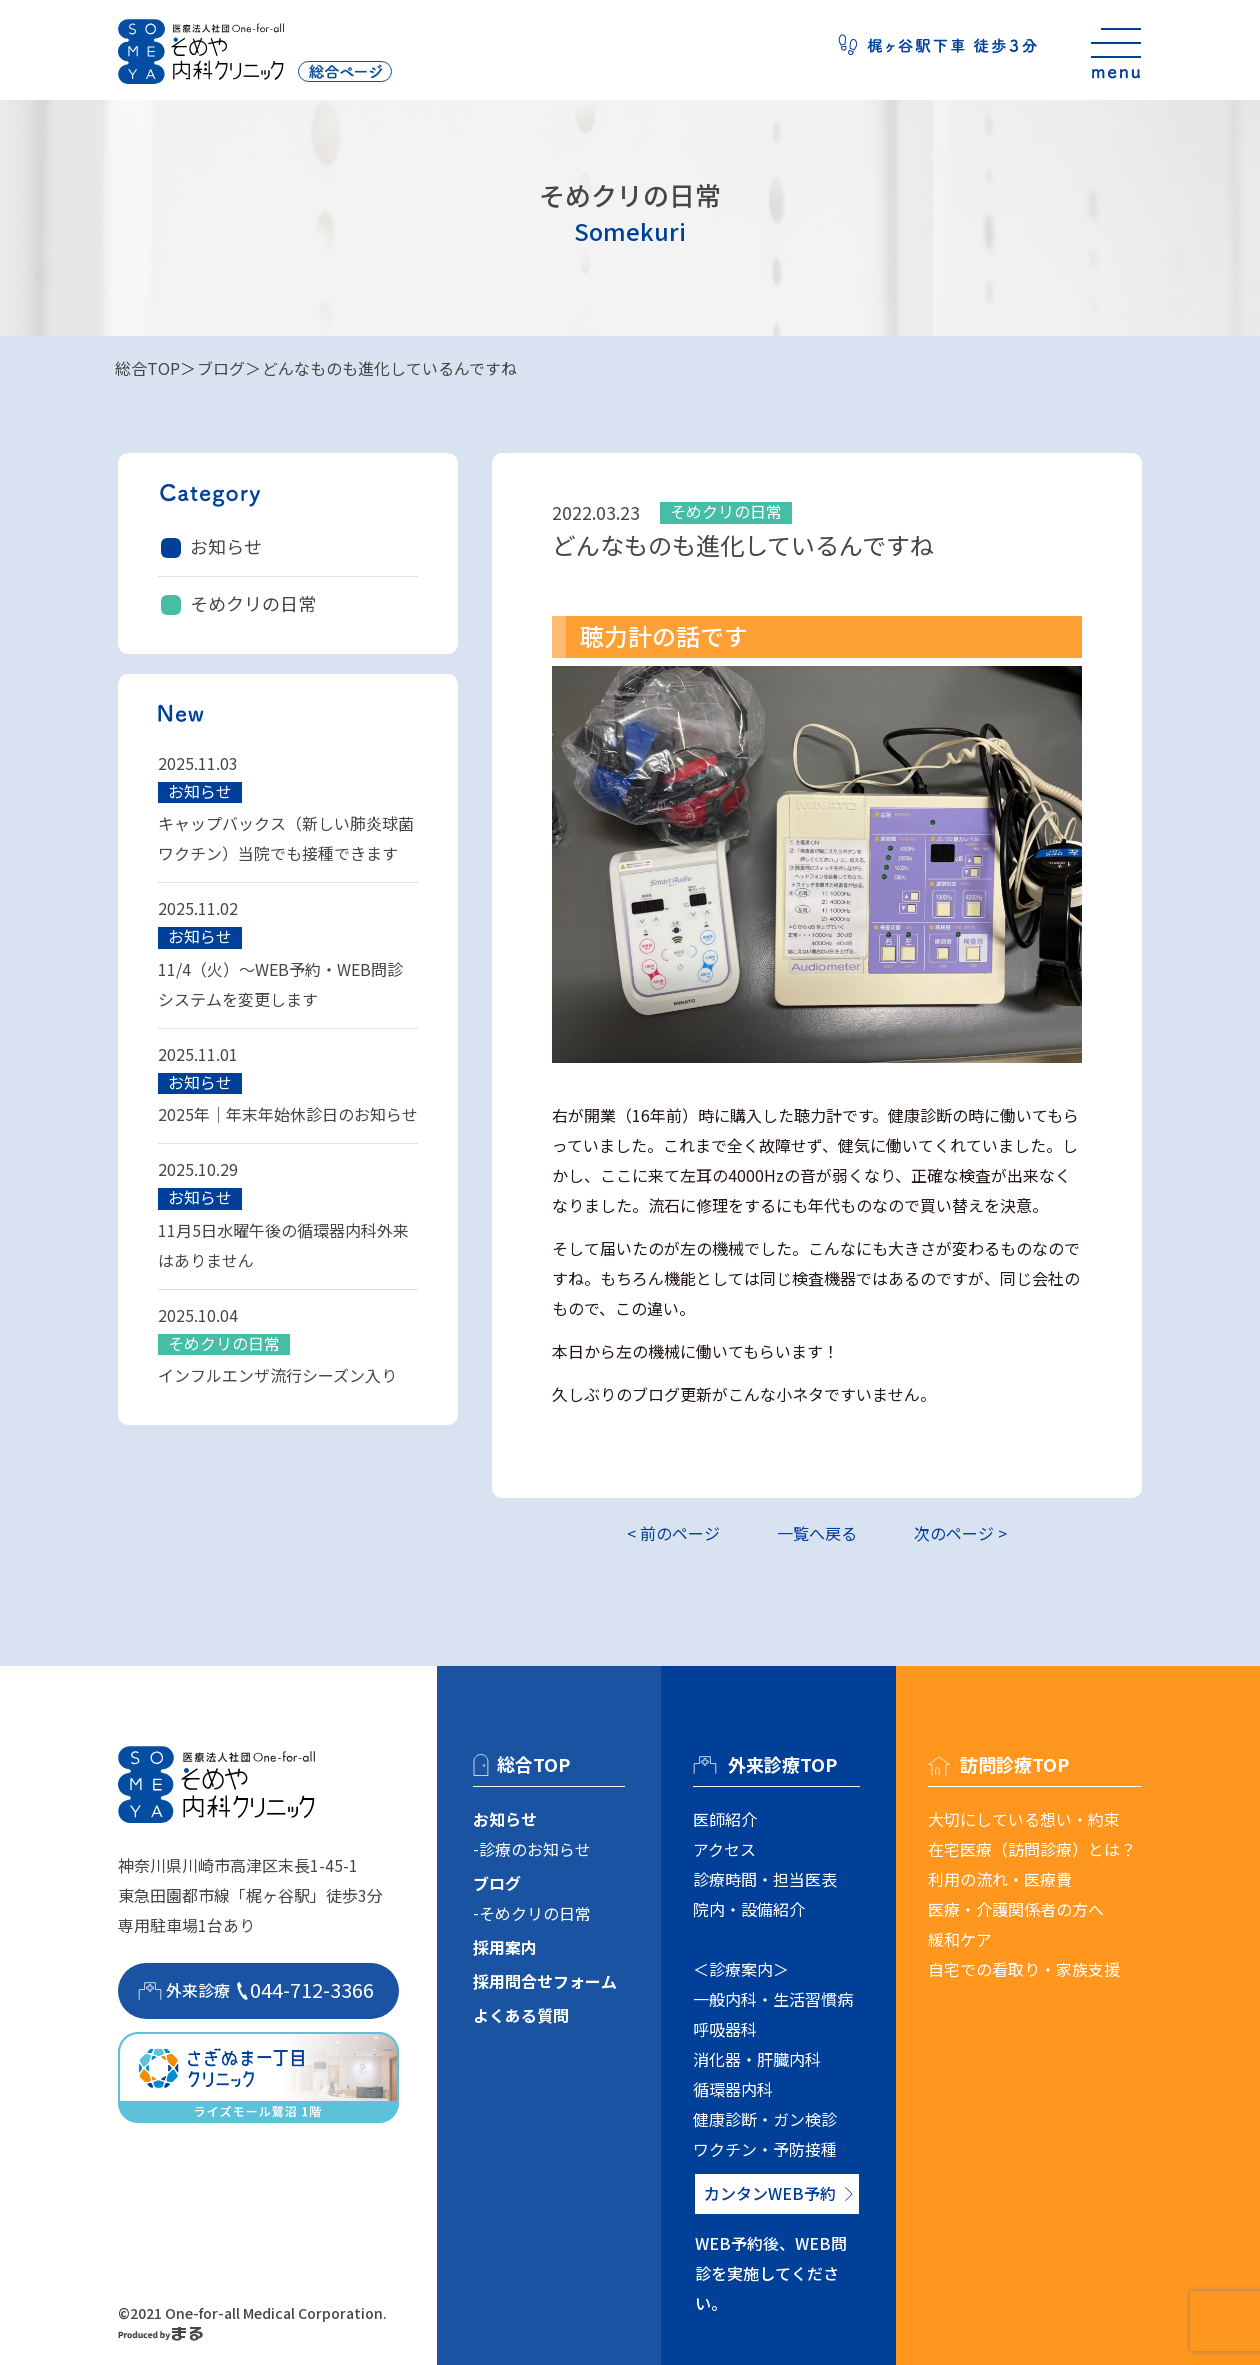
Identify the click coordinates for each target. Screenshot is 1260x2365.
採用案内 (505, 1947)
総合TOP (147, 368)
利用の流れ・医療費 (1000, 1879)
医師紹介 (725, 1819)
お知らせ (226, 546)
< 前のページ (673, 1533)
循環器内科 (733, 2089)
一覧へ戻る (817, 1533)
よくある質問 (521, 2015)
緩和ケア (960, 1939)
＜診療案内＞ (741, 1969)
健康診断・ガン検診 (765, 2119)
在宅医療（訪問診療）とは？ (1032, 1849)
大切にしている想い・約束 (1024, 1819)
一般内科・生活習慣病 (773, 1999)
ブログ (221, 368)
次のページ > (960, 1533)
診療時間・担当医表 (765, 1879)
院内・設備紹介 (749, 1909)
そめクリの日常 (253, 603)
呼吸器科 (725, 2029)
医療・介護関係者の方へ (1016, 1909)
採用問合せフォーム (545, 1981)
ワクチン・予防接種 (765, 2149)
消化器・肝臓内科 (757, 2059)
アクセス (724, 1849)
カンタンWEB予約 (770, 2193)
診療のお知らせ (535, 1849)
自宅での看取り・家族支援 (1024, 1969)
